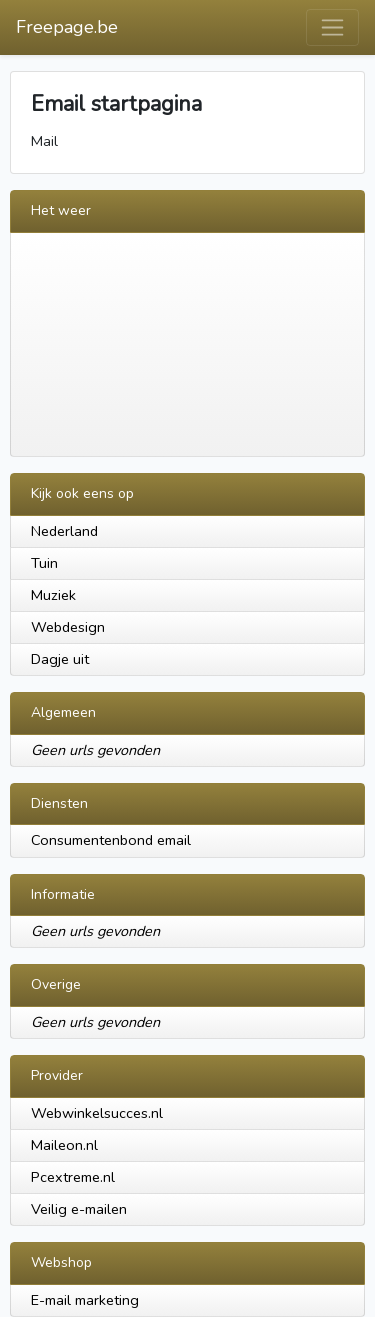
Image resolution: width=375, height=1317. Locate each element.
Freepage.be (67, 27)
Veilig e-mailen (79, 1209)
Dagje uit (60, 659)
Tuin (44, 563)
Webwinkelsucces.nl (97, 1113)
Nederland (64, 531)
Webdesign (68, 627)
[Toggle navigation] (332, 27)
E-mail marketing (85, 1300)
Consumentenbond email (111, 840)
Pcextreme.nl (73, 1177)
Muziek (53, 595)
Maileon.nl (64, 1145)
